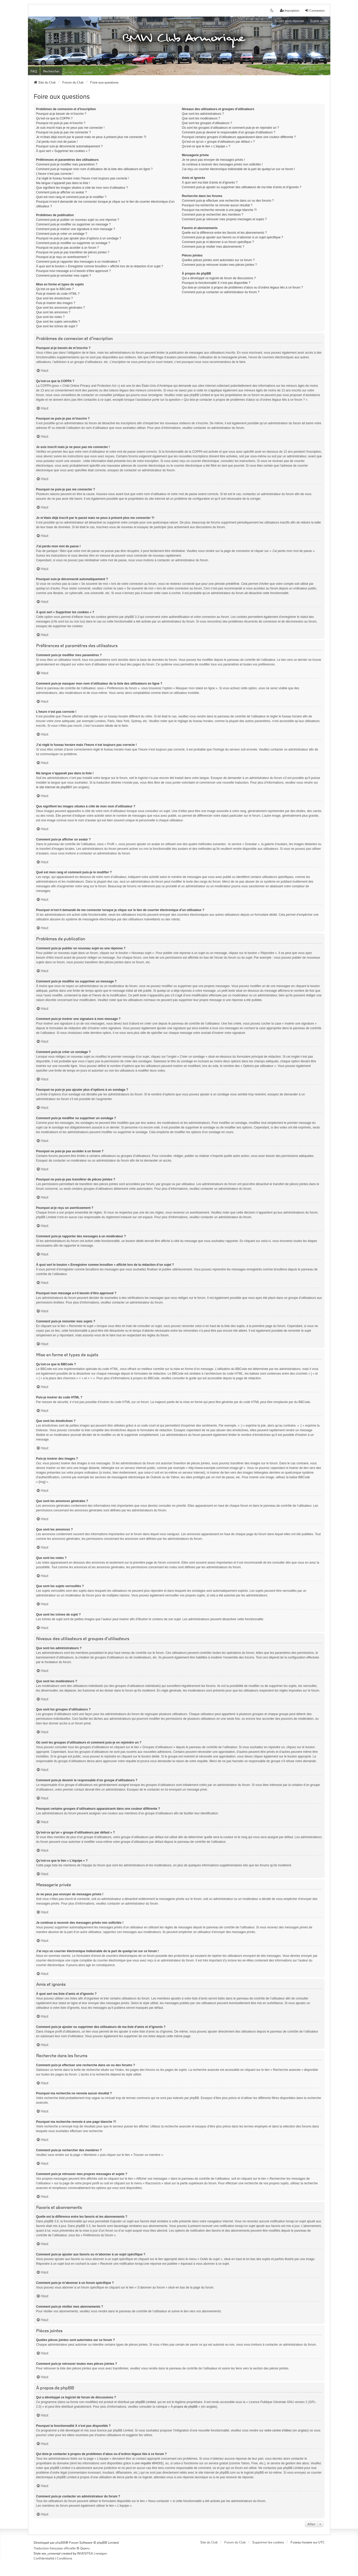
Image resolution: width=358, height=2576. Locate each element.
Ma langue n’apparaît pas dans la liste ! (63, 183)
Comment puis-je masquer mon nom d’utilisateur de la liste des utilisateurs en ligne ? (94, 169)
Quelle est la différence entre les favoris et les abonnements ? (224, 232)
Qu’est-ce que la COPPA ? (54, 118)
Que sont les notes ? (50, 317)
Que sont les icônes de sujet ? (57, 326)
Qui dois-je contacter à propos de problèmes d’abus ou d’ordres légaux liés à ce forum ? (242, 287)
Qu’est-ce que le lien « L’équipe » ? (206, 146)
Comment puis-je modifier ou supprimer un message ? (73, 224)
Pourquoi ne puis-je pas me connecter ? (63, 132)
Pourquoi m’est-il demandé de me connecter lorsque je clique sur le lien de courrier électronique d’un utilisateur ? (105, 204)
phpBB (60, 2542)
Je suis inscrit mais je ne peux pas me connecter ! (70, 128)
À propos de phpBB (184, 2406)
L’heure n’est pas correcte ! (54, 174)
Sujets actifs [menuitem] (319, 21)
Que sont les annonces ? (53, 312)
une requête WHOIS (148, 2463)
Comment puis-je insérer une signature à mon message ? (75, 229)
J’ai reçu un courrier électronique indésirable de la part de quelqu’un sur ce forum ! (238, 169)
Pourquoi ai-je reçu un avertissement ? (62, 257)
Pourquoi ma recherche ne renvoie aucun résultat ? (217, 205)
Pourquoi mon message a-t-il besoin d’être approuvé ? (73, 271)
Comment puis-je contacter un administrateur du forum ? (221, 292)
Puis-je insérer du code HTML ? (58, 294)
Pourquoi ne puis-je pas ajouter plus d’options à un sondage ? (78, 238)
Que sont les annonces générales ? (60, 307)
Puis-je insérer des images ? (55, 303)
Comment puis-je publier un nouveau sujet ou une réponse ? (77, 220)
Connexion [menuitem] (315, 10)
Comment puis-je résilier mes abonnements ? (213, 246)
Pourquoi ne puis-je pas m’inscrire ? (61, 123)
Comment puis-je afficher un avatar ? (61, 192)
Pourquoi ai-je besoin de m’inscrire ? (61, 114)
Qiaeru (85, 2548)
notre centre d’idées (278, 2430)
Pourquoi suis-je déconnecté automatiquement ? (69, 146)
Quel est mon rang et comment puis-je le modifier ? (71, 197)
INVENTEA (85, 2553)
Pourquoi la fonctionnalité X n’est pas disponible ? (216, 283)
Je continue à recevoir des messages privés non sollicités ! (222, 164)
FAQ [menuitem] (34, 71)
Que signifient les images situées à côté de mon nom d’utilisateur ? (82, 188)
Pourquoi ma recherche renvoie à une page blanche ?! (219, 210)
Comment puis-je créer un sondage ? (61, 234)
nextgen (101, 2553)
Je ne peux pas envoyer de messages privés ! (213, 160)
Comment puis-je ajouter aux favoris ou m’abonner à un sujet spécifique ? (232, 237)
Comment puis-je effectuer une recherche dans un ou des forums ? (228, 200)
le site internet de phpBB (53, 787)
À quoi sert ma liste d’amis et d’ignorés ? (210, 182)
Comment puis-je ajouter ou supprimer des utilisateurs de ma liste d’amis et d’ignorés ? (241, 187)
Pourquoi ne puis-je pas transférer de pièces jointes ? (73, 252)
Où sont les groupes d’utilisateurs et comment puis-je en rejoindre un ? (230, 128)
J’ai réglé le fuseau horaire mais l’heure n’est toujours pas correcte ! (82, 178)
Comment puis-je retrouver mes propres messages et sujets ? (224, 219)
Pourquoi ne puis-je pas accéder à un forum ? (67, 247)
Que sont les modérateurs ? (201, 118)
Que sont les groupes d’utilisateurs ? (207, 123)
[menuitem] (44, 2558)
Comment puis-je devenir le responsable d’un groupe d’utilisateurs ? (229, 132)
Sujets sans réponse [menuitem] (289, 21)
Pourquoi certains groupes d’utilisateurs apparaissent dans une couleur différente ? (239, 137)
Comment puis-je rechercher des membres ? (212, 214)
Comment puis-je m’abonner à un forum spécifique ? (218, 242)
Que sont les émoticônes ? (54, 298)
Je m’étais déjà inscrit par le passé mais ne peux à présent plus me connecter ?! (91, 137)
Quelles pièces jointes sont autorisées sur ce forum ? (218, 260)
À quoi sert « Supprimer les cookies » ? (63, 151)
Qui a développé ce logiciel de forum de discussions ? (219, 278)
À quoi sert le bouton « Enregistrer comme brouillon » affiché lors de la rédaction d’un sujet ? (99, 266)
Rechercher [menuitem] (51, 71)
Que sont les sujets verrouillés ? (58, 321)
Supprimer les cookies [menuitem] (268, 2542)
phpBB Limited (145, 2402)
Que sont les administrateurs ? (203, 114)
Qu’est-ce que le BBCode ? (55, 289)
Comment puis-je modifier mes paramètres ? (66, 164)
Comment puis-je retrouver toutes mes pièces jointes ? (219, 265)
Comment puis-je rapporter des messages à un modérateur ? (78, 261)
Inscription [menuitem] (289, 10)
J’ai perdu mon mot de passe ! (57, 141)
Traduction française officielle (55, 2548)
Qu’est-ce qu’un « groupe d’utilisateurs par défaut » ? (218, 141)
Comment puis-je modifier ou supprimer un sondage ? (73, 243)
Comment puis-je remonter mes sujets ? (63, 275)
